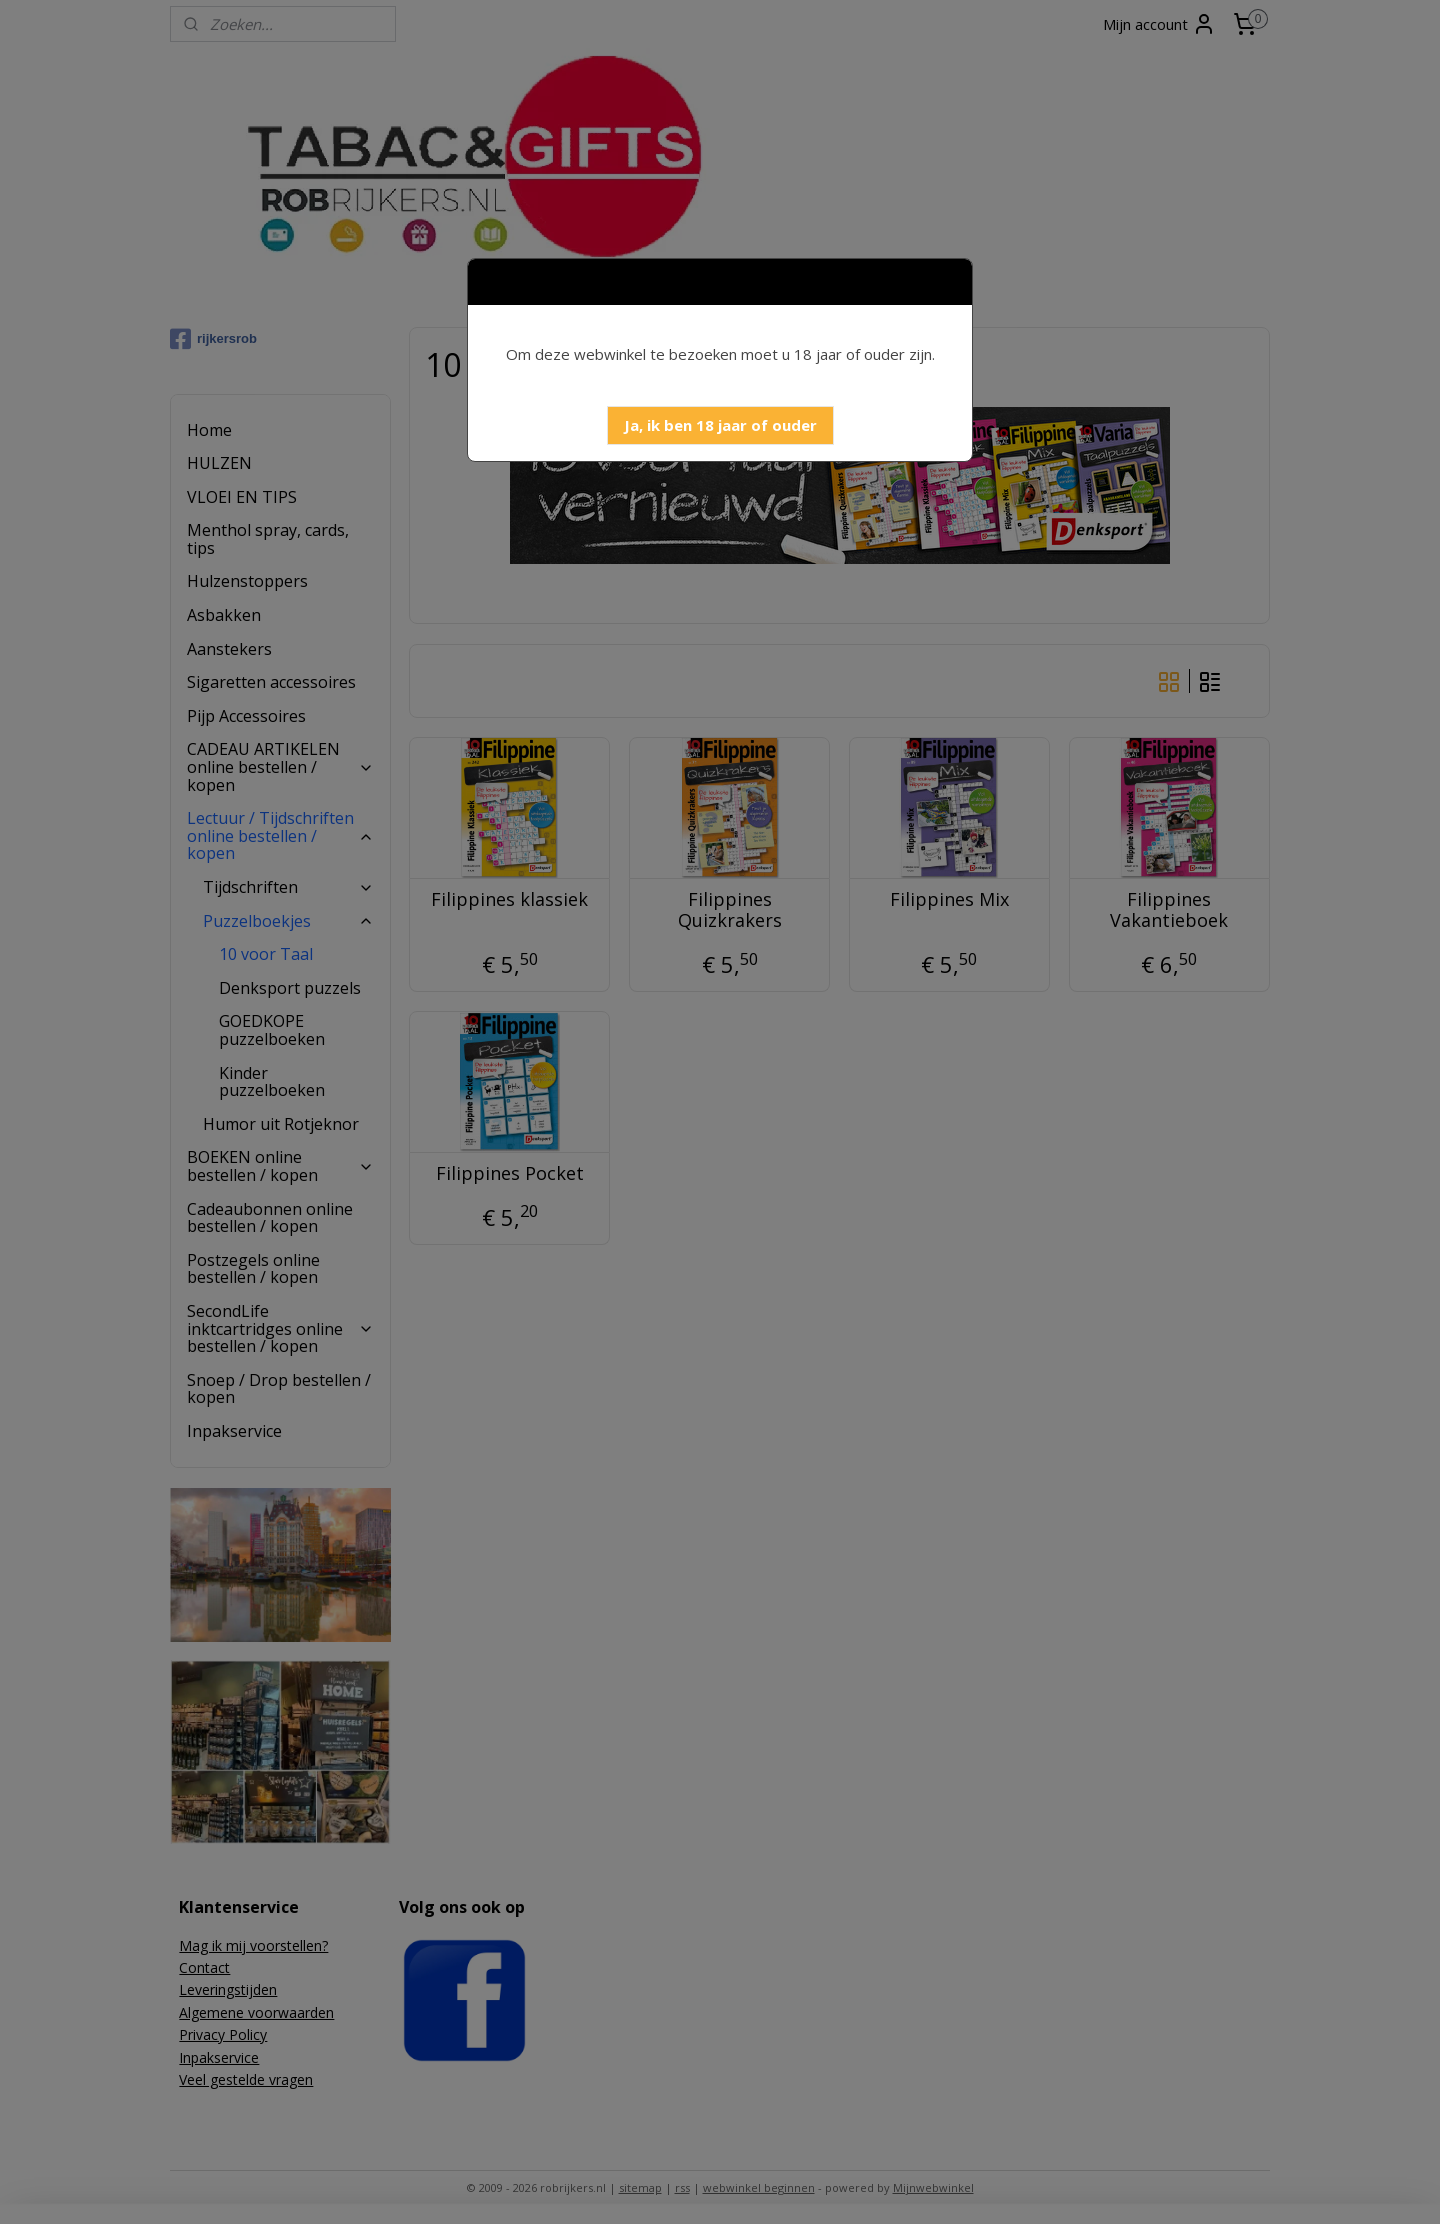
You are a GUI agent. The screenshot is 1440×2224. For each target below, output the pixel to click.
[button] (720, 425)
